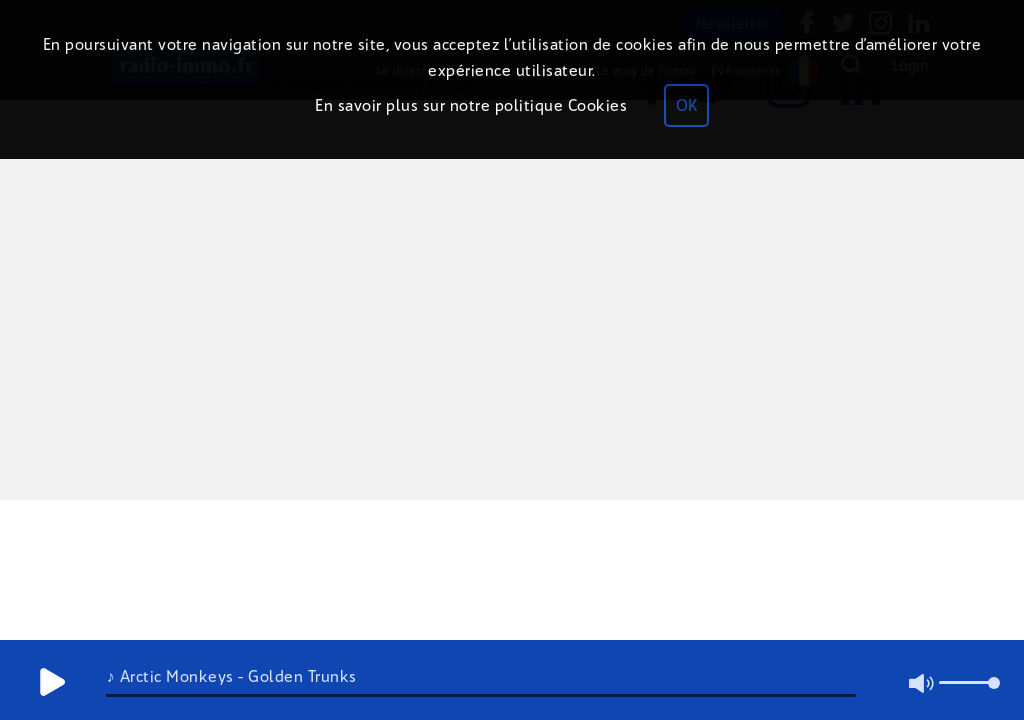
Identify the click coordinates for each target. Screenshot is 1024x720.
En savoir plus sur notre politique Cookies (471, 105)
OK (686, 105)
